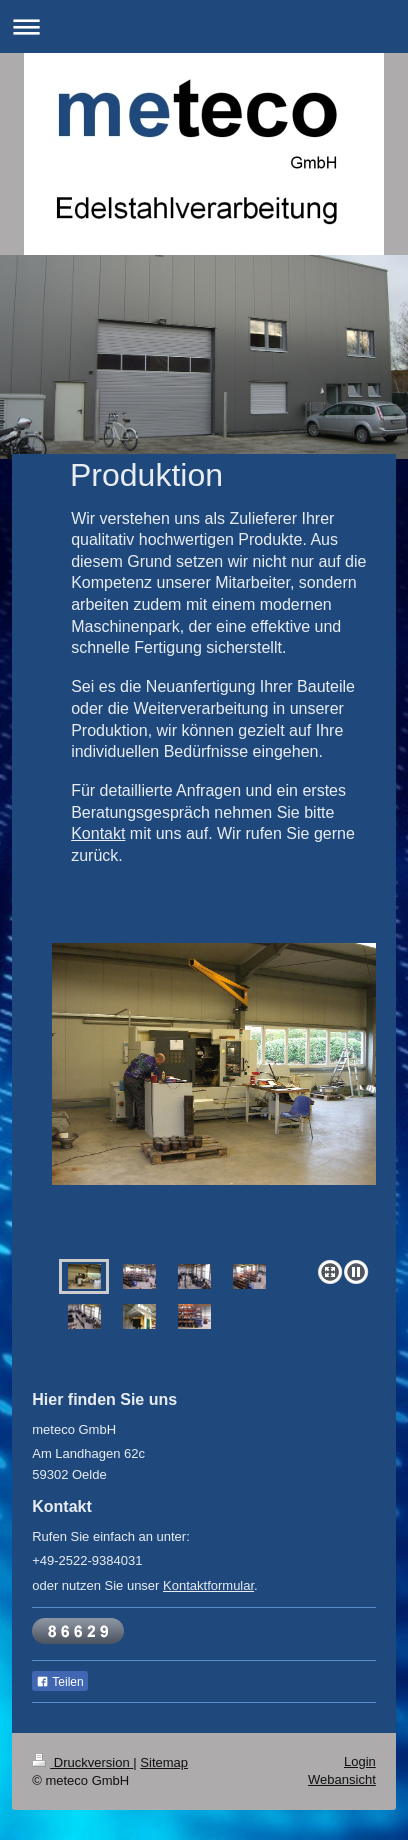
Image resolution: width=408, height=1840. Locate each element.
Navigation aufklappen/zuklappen (204, 26)
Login (360, 1761)
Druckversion (82, 1762)
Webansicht (342, 1779)
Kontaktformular (208, 1585)
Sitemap (164, 1762)
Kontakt (98, 833)
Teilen (59, 1682)
